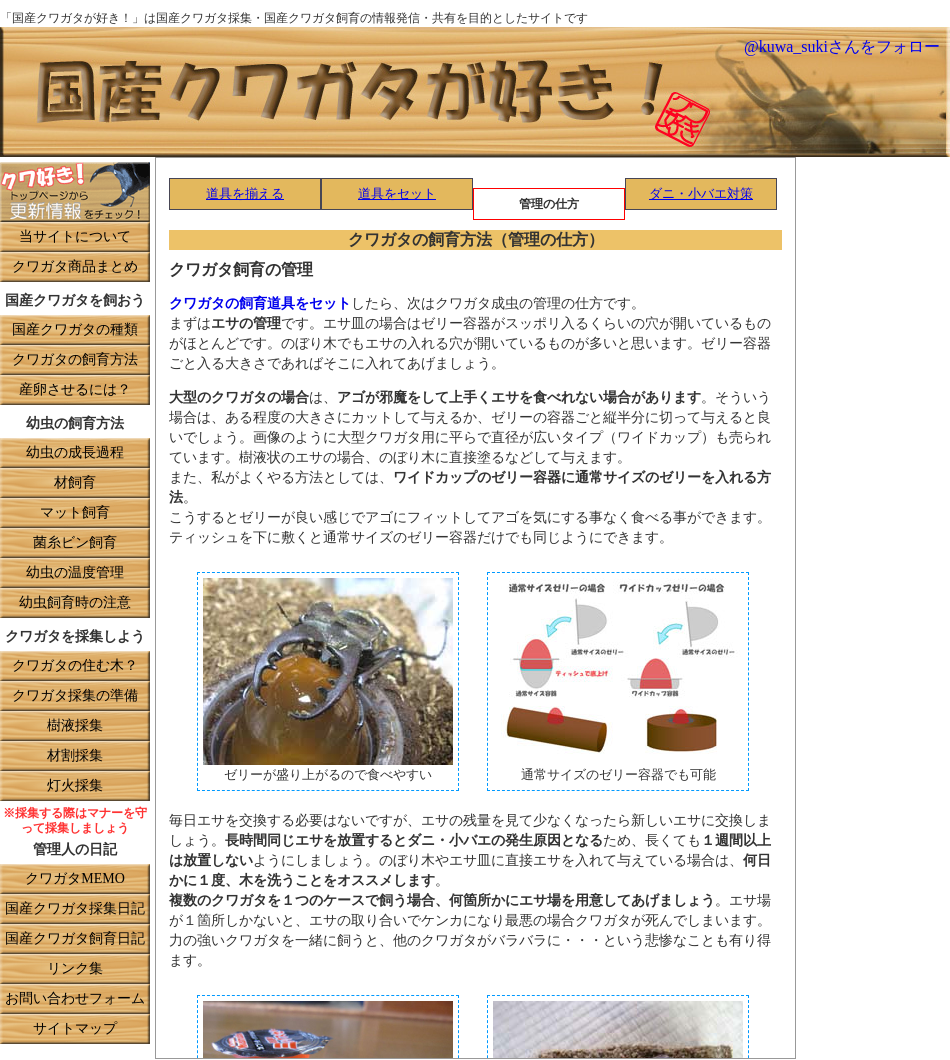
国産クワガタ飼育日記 (75, 939)
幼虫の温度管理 (75, 573)
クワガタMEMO (75, 879)
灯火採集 (75, 786)
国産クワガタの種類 (75, 330)
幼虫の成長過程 (75, 453)
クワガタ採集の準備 (75, 696)
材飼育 (75, 483)
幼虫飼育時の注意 (75, 603)
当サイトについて (75, 237)
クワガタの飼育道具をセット (260, 304)
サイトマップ (75, 1029)
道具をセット (397, 194)
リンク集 (75, 969)
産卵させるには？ (75, 390)
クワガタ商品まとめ (75, 267)
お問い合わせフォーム (75, 999)
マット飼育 (75, 513)
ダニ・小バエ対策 (701, 194)
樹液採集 (75, 726)
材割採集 (75, 756)
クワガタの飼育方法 (75, 360)
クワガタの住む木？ (75, 666)
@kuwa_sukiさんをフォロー (842, 47)
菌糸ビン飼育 (75, 543)
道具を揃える (245, 194)
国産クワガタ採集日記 (75, 909)
